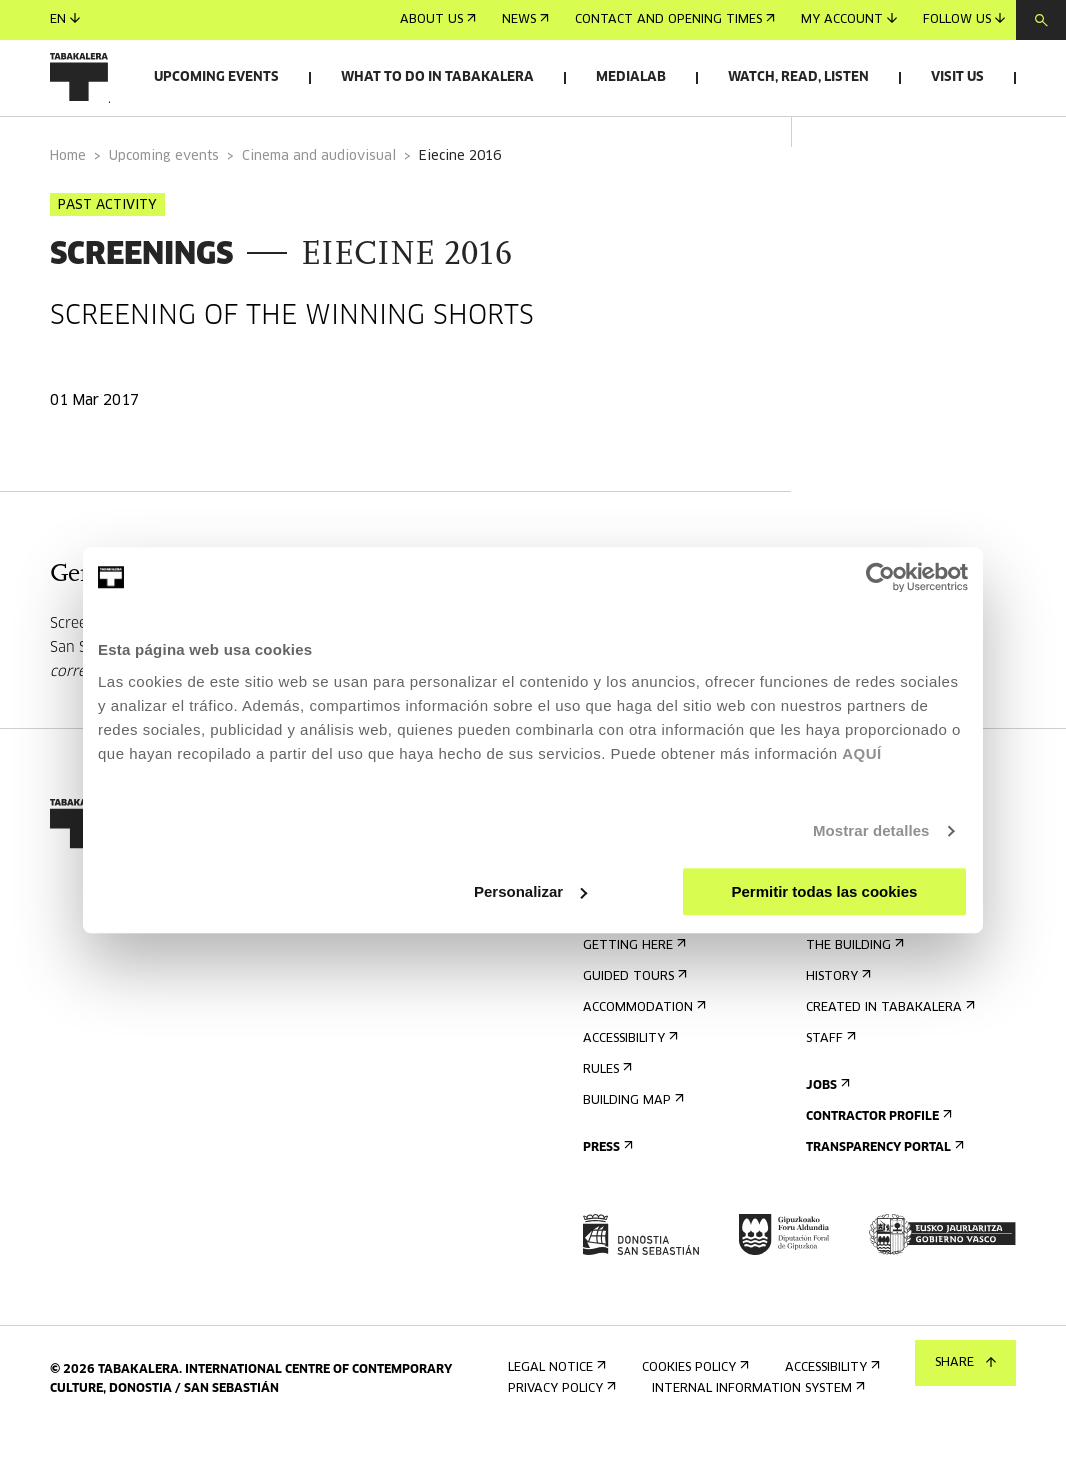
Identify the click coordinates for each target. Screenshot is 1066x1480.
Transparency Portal (883, 1189)
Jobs (826, 1127)
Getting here (632, 987)
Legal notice (555, 1409)
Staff (829, 1080)
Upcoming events (216, 77)
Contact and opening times (675, 20)
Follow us (964, 19)
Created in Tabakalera (888, 1049)
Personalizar (530, 891)
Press (606, 1189)
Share (965, 1363)
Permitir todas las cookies (824, 891)
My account (849, 19)
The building (853, 987)
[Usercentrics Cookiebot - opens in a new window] (880, 577)
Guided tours (633, 1018)
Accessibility (628, 1080)
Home (68, 198)
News (525, 20)
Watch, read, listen (798, 77)
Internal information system (756, 1430)
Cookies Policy (693, 1409)
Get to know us (864, 956)
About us (438, 20)
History (836, 1018)
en (65, 19)
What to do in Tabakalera (437, 77)
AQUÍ (862, 753)
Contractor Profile (877, 1158)
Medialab (631, 77)
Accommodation (642, 1049)
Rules (605, 1111)
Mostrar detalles (871, 830)
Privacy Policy (560, 1430)
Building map (631, 1142)
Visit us (957, 77)
